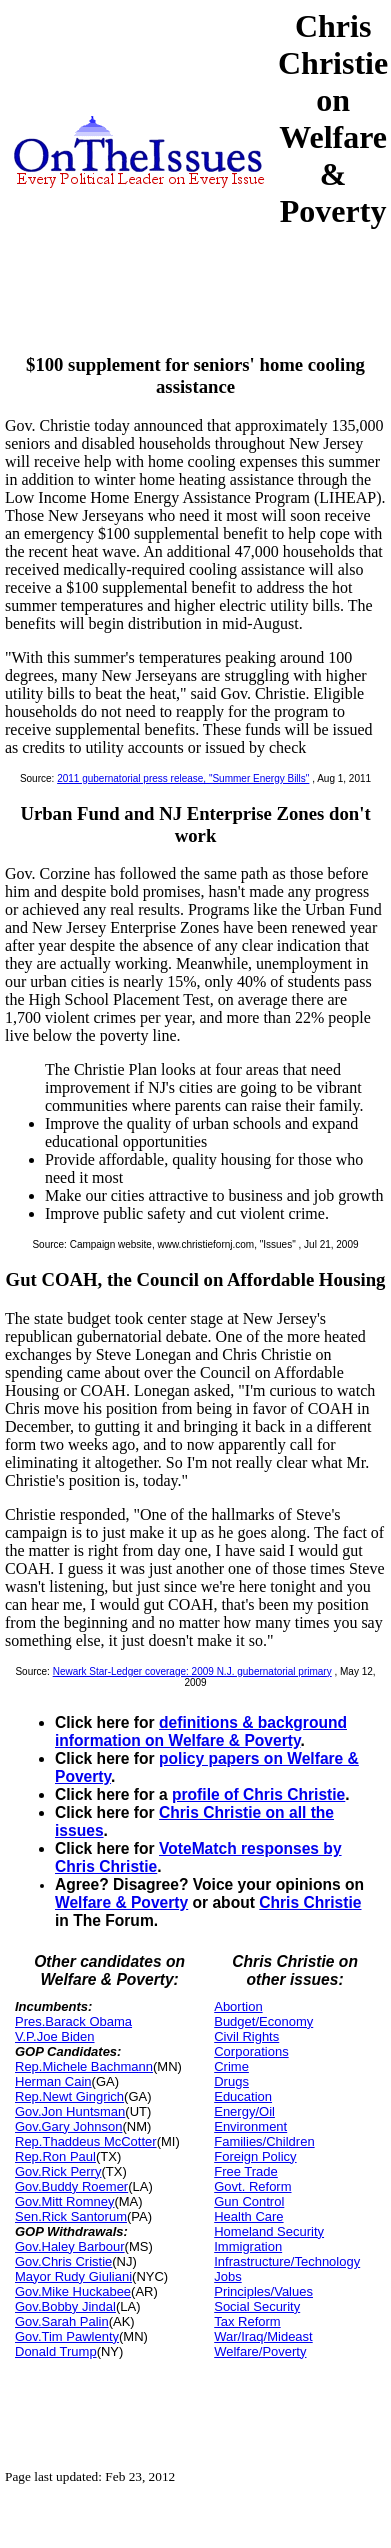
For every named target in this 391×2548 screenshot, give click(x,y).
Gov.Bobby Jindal (65, 2306)
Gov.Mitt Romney (64, 2201)
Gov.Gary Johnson (68, 2126)
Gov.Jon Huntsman (70, 2111)
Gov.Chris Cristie (63, 2261)
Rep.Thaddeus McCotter (86, 2141)
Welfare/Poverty (260, 2351)
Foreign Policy (255, 2156)
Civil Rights (246, 2036)
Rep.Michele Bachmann (84, 2066)
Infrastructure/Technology (287, 2261)
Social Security (257, 2306)
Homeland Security (269, 2231)
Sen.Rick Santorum (71, 2216)
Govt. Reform (252, 2186)
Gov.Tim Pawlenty (67, 2336)
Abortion (238, 2006)
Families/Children (264, 2141)
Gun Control (249, 2201)
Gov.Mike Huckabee (73, 2291)
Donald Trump (56, 2351)
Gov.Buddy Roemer (71, 2186)
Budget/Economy (263, 2021)
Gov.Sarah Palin (62, 2321)
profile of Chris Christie (258, 1794)
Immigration (248, 2246)
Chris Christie (310, 1902)
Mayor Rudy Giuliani (73, 2276)
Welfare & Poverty (121, 1902)
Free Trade (246, 2171)
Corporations (251, 2051)
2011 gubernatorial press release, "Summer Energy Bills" (183, 778)
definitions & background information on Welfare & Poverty (201, 1731)
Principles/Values (263, 2291)
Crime (231, 2066)
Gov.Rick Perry (58, 2171)
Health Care (248, 2216)
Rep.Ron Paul (55, 2156)
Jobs (227, 2276)
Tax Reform (247, 2321)
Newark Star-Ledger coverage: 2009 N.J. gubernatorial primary (192, 1671)
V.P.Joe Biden (55, 2036)
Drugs (231, 2081)
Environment (250, 2126)
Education (243, 2096)
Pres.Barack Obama (73, 2021)
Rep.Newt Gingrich (69, 2096)
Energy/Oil (244, 2111)
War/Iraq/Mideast (263, 2336)
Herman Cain (53, 2081)
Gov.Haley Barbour (70, 2246)
